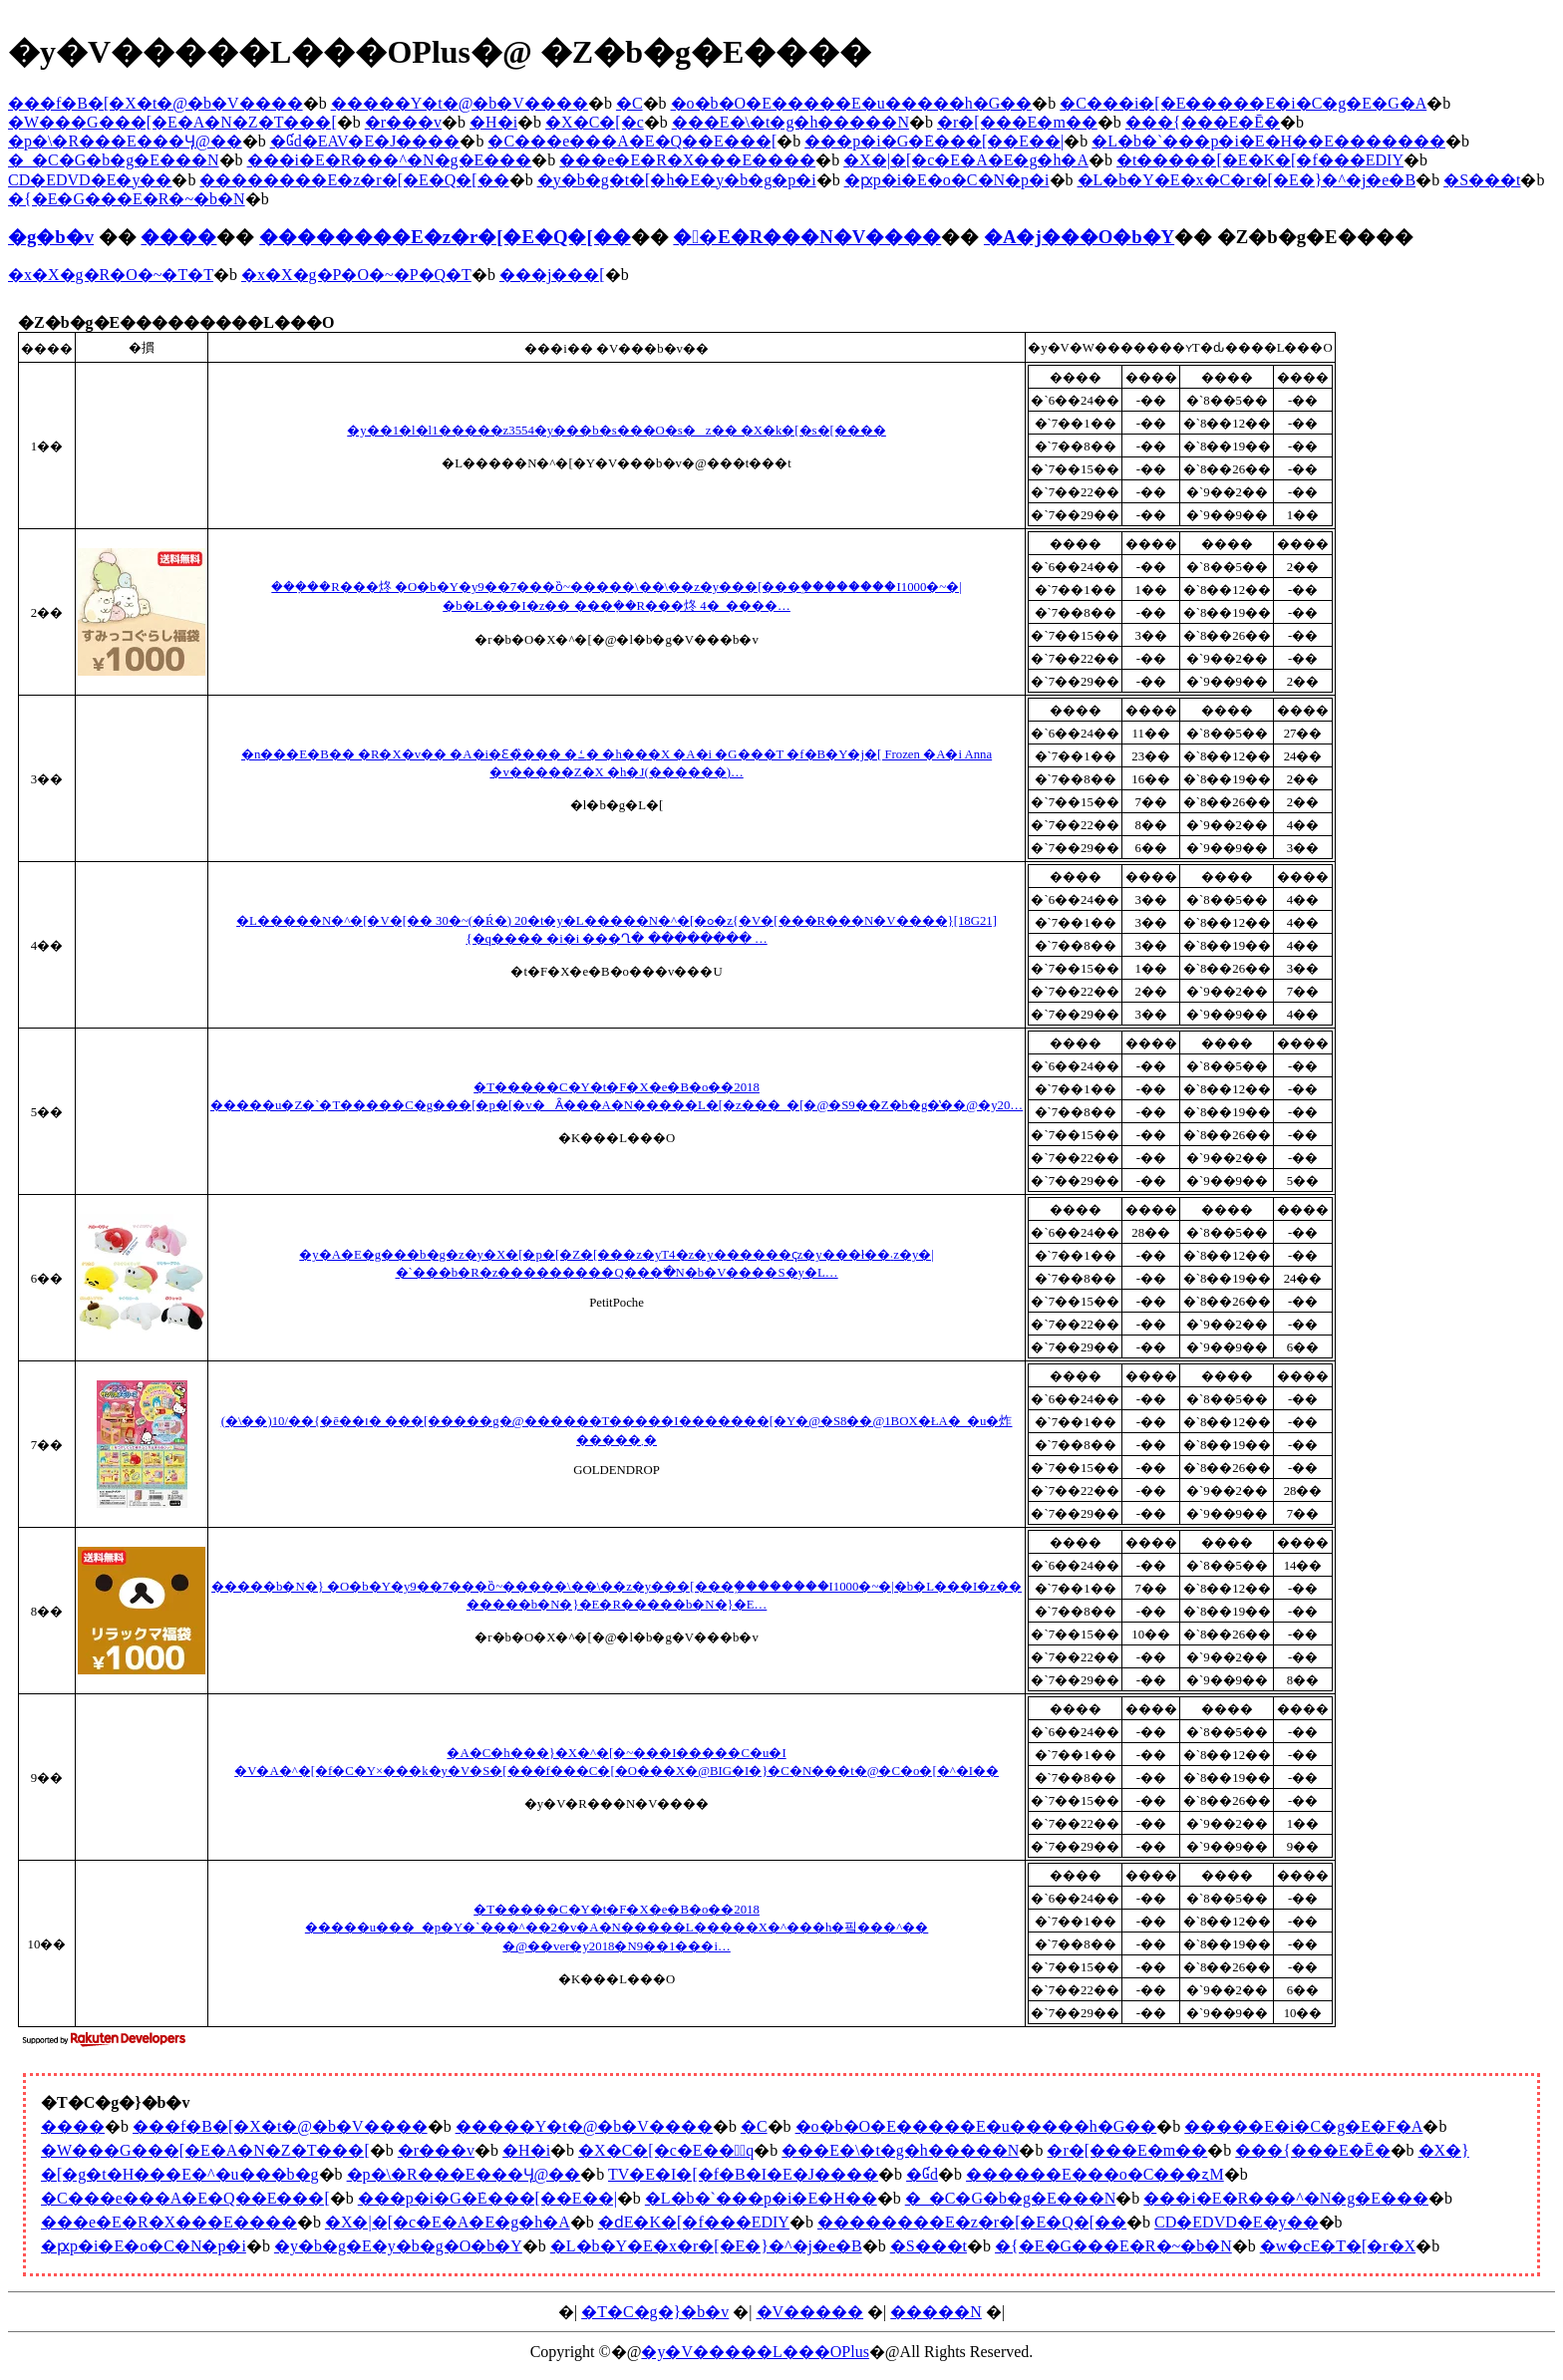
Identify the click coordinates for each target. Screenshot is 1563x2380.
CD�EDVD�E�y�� (89, 179)
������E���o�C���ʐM (1095, 2174)
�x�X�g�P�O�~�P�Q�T (356, 274)
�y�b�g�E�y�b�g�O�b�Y (398, 2245)
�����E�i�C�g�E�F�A (1303, 2126)
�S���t (1481, 179)
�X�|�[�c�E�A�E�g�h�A (966, 159)
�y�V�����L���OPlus (754, 2351)
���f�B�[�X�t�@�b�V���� (155, 103)
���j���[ (552, 274)
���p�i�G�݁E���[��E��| (934, 141)
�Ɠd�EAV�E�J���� (365, 141)
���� (178, 236)
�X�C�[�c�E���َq (666, 2150)
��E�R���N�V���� (807, 236)
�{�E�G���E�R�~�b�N (126, 198)
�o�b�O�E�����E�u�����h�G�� (852, 103)
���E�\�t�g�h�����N (790, 122)
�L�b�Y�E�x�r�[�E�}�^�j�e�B (706, 2245)
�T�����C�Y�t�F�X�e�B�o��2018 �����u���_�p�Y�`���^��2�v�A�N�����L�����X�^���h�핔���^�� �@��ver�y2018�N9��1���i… (616, 1928)
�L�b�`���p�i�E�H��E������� (1268, 141)
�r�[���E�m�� (1017, 122)
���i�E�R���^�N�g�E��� (389, 159)
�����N (936, 2311)
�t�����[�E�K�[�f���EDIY (1260, 159)
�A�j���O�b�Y (1079, 236)
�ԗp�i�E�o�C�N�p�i (947, 179)
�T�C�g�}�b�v (655, 2311)
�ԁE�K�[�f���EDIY (693, 2222)
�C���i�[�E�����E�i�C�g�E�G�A (1243, 103)
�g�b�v (51, 236)
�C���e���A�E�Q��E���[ (632, 141)
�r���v (403, 122)
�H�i (493, 122)
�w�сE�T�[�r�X (1337, 2245)
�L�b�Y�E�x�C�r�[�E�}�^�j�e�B (1247, 179)
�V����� (810, 2311)
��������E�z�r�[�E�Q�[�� (353, 179)
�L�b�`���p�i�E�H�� (761, 2198)
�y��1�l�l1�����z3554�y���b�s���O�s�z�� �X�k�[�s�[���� (616, 431)
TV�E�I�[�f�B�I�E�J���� (743, 2174)
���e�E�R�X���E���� (687, 159)
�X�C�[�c (594, 122)
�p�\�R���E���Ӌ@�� (125, 141)
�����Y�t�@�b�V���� (459, 103)
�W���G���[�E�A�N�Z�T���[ (172, 122)
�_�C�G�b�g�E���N (113, 159)
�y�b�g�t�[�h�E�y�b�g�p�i (676, 179)
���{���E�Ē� (1202, 122)
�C (629, 103)
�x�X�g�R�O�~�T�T (110, 274)
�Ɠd (922, 2174)
